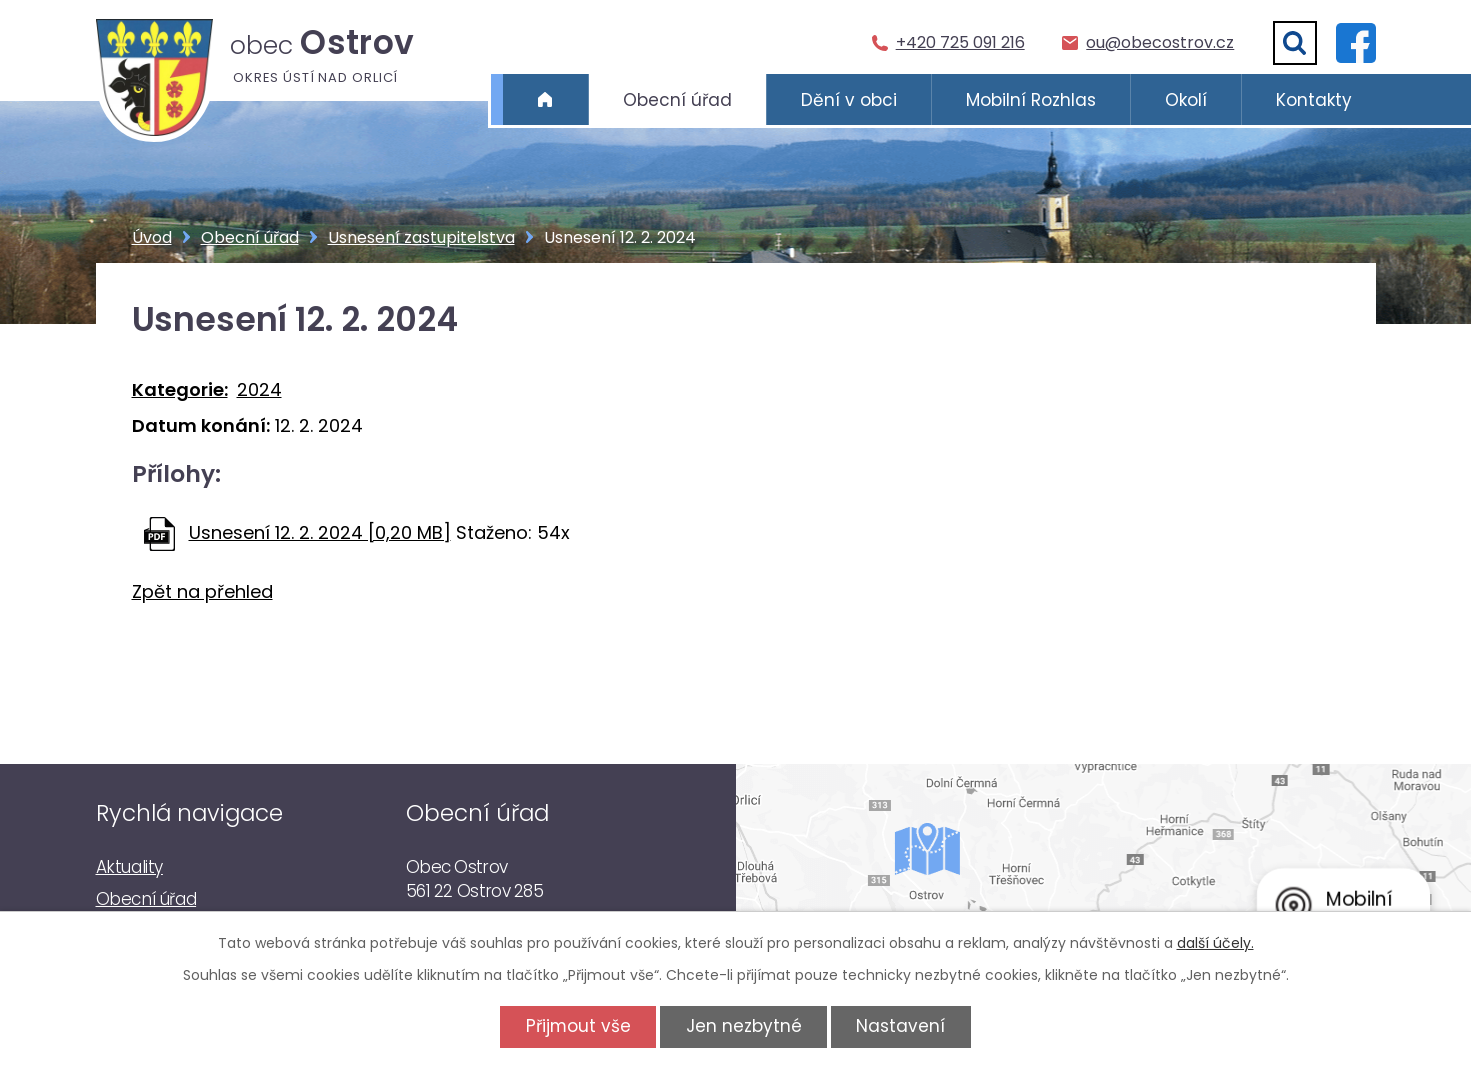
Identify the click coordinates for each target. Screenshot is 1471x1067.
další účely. (1215, 943)
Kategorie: (180, 389)
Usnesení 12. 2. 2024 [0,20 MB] (320, 532)
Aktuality (129, 867)
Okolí (1186, 100)
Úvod (545, 100)
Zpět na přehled (202, 591)
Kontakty (1314, 100)
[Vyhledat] (1295, 43)
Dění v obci (849, 100)
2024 (259, 389)
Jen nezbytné (744, 1026)
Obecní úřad (677, 100)
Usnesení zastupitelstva (421, 237)
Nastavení (900, 1026)
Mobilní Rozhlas (1031, 100)
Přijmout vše (578, 1026)
